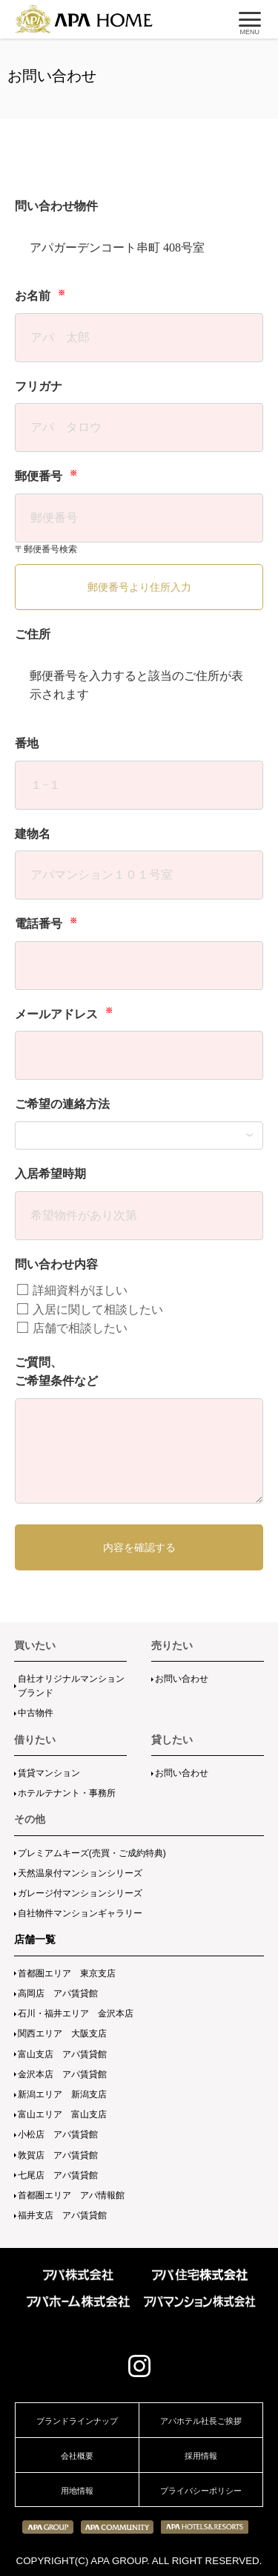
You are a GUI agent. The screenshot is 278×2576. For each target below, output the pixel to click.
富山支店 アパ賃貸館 (62, 2054)
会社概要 (77, 2455)
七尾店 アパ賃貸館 (58, 2175)
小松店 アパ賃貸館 (58, 2134)
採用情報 (201, 2455)
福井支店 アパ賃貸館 (62, 2215)
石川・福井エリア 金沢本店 (75, 2013)
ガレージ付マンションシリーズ (80, 1893)
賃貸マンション (49, 1773)
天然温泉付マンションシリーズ (80, 1873)
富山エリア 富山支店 (62, 2114)
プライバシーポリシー (201, 2490)
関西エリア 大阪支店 (62, 2033)
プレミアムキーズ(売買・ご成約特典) (92, 1853)
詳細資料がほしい (72, 1290)
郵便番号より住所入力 (139, 587)
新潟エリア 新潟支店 (62, 2094)
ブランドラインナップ (77, 2420)
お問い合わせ (181, 1679)
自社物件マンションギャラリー (80, 1913)
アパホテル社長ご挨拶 (201, 2420)
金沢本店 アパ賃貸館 (62, 2074)
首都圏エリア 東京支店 (67, 1973)
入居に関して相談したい (90, 1309)
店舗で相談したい (72, 1328)
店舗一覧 (35, 1939)
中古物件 (35, 1713)
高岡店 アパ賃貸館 (58, 1993)
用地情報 (77, 2490)
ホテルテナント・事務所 (67, 1793)
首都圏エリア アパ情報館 (71, 2195)
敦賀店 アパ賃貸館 (58, 2155)
